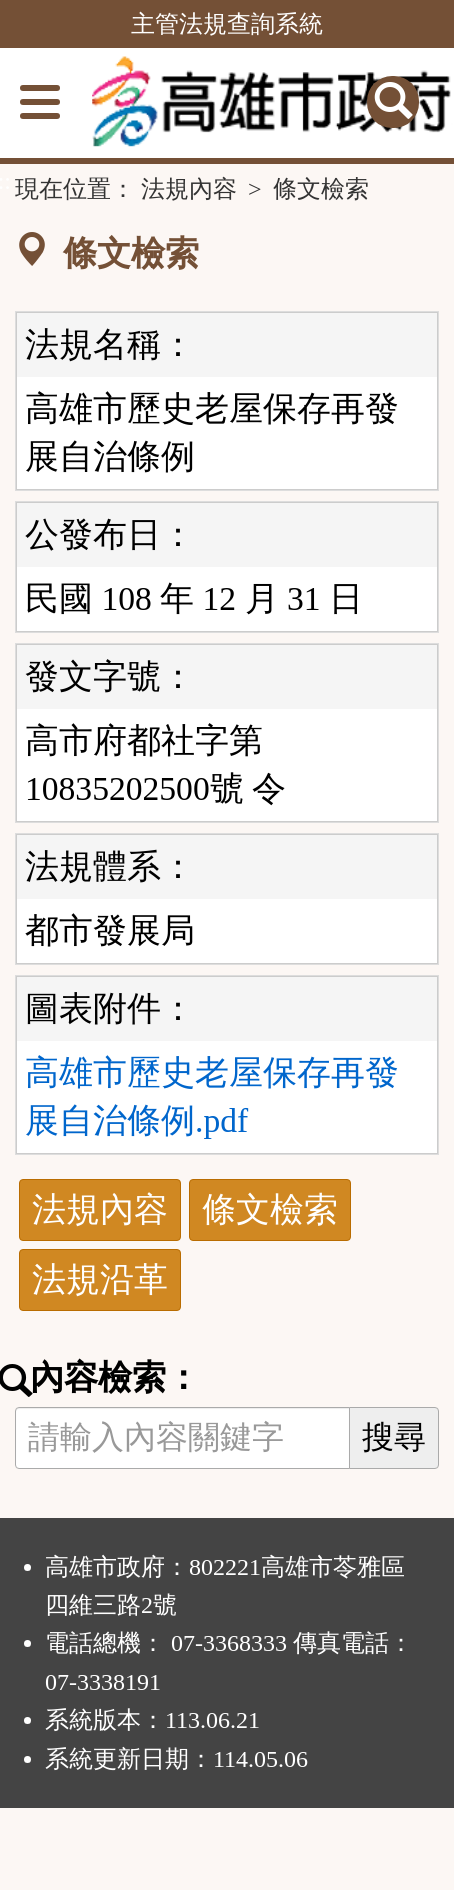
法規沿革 (100, 1279)
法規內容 (189, 189)
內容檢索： (107, 1378)
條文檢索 (270, 1209)
